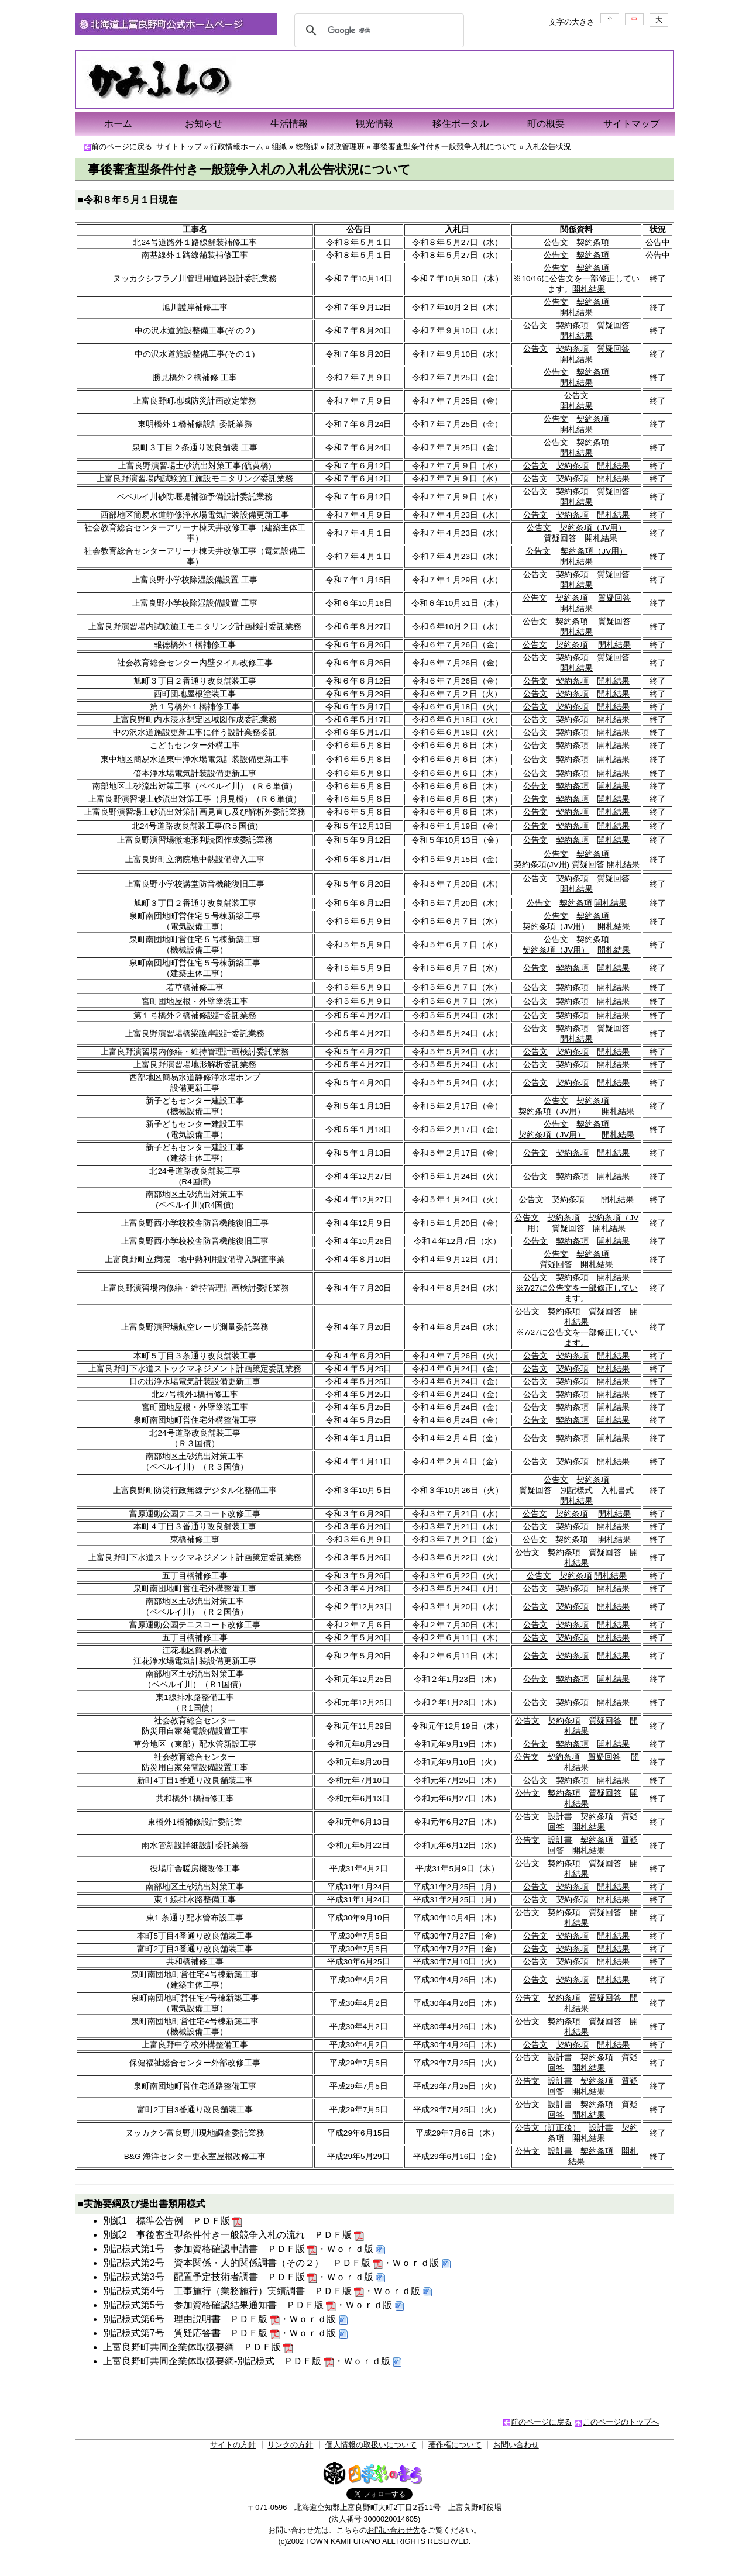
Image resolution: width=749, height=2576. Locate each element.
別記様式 (576, 1490)
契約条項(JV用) (541, 864)
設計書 (560, 1816)
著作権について (455, 2444)
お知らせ (203, 124)
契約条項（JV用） (592, 527)
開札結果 (588, 289)
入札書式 (617, 1490)
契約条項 (592, 242)
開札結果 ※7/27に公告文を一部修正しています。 (576, 1288)
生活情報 (289, 124)
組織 (279, 146)
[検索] (377, 30)
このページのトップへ (621, 2422)
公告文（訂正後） (547, 2127)
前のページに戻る (121, 146)
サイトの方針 (233, 2444)
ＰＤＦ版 (211, 2221)
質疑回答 (613, 325)
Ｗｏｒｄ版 (350, 2249)
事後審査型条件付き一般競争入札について (445, 146)
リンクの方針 (290, 2444)
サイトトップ (179, 146)
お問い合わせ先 (393, 2530)
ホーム (118, 124)
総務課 (307, 146)
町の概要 (546, 124)
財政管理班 (346, 146)
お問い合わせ (516, 2444)
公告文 (556, 242)
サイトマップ (631, 124)
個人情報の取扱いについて (371, 2444)
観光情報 (374, 124)
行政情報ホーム (236, 146)
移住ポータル (460, 124)
